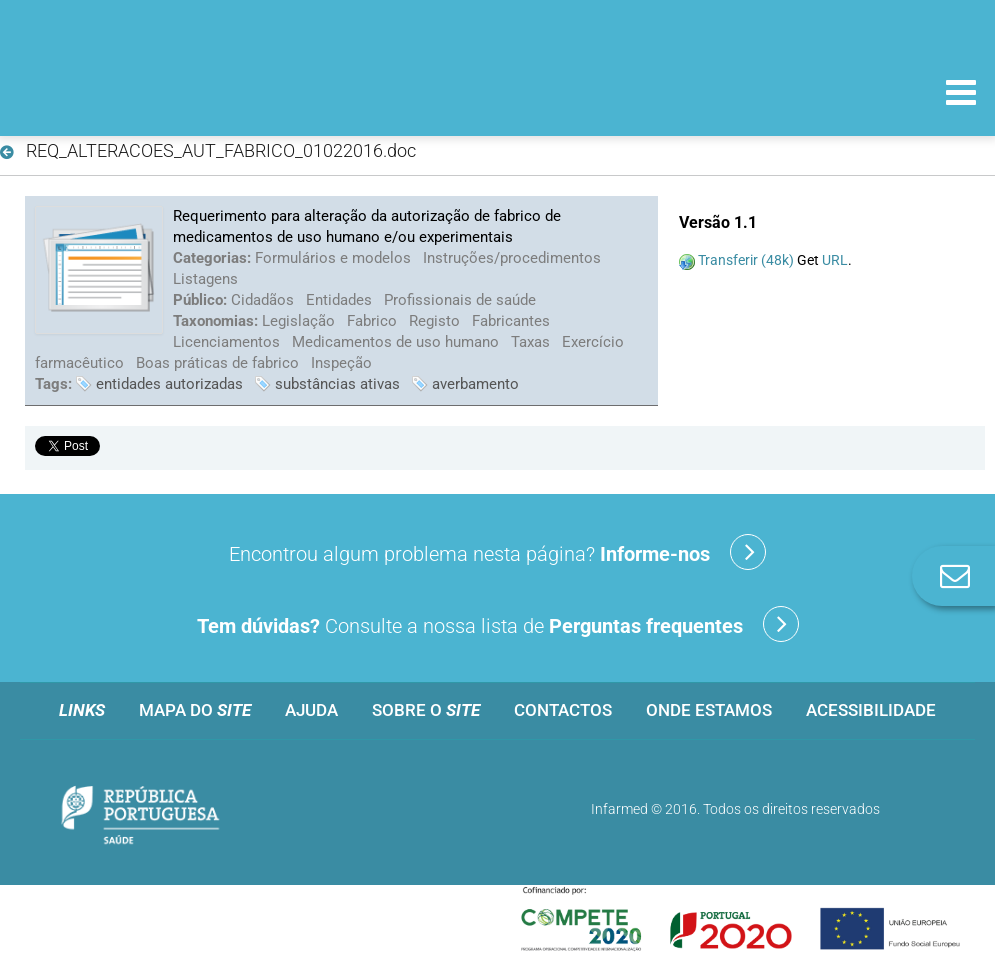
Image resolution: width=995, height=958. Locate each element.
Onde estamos (709, 710)
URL (835, 260)
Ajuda (311, 710)
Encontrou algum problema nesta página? (497, 552)
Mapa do (195, 710)
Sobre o (426, 710)
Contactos (563, 710)
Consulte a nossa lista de (498, 624)
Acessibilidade (871, 710)
